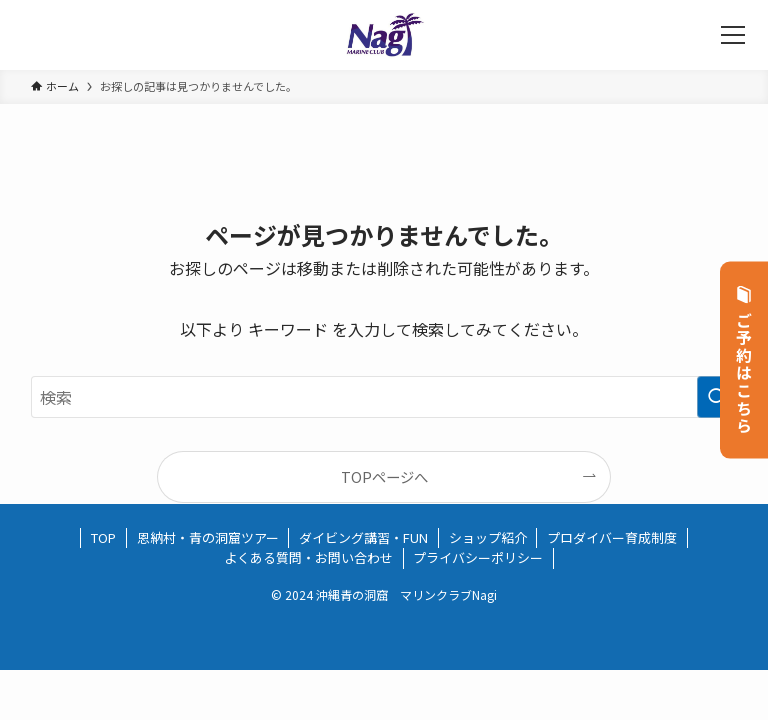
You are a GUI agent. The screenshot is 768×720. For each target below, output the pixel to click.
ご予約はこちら (744, 360)
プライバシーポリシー (478, 557)
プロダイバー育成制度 (612, 537)
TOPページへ (384, 476)
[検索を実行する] (717, 397)
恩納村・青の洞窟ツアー (208, 537)
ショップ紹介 (488, 537)
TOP (103, 537)
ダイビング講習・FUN (363, 537)
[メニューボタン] (733, 35)
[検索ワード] (384, 397)
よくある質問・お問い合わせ (308, 557)
